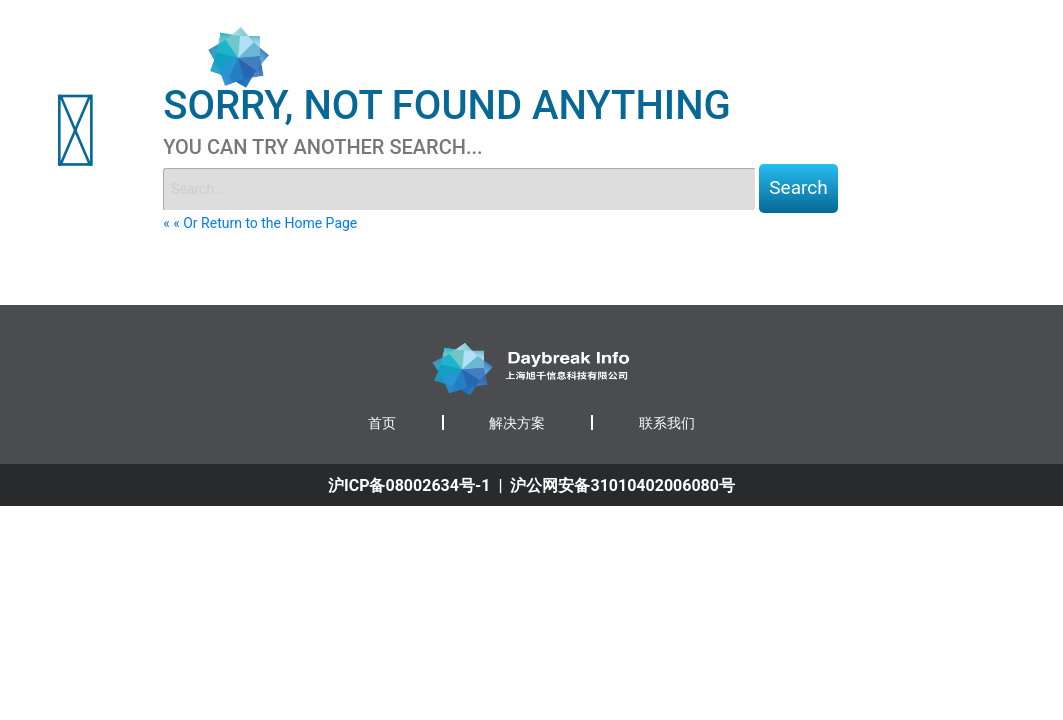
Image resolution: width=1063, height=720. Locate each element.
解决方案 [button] (795, 57)
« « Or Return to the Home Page (260, 223)
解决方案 (517, 423)
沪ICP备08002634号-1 (409, 485)
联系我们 (882, 57)
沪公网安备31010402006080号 (622, 485)
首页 (722, 57)
